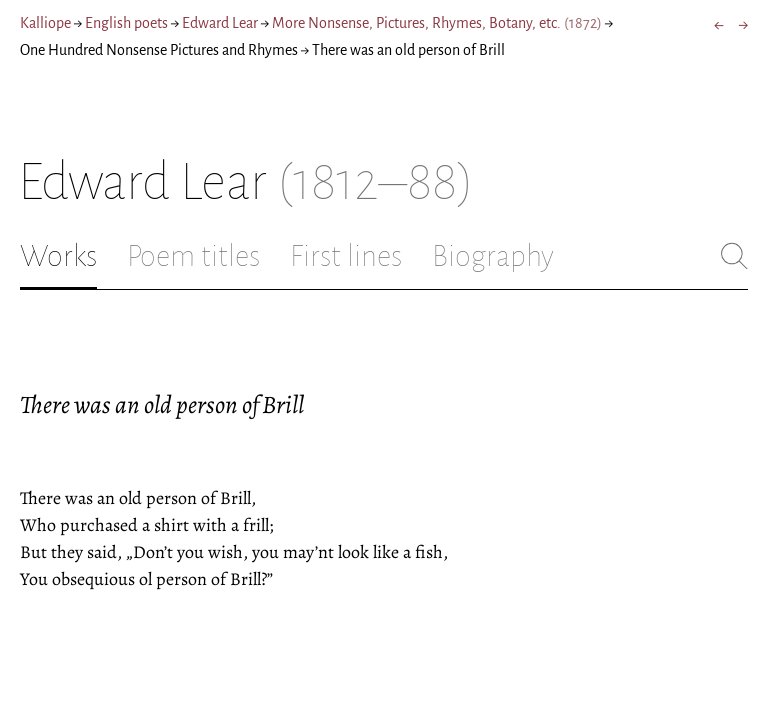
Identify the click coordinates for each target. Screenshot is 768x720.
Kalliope (45, 23)
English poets (126, 23)
